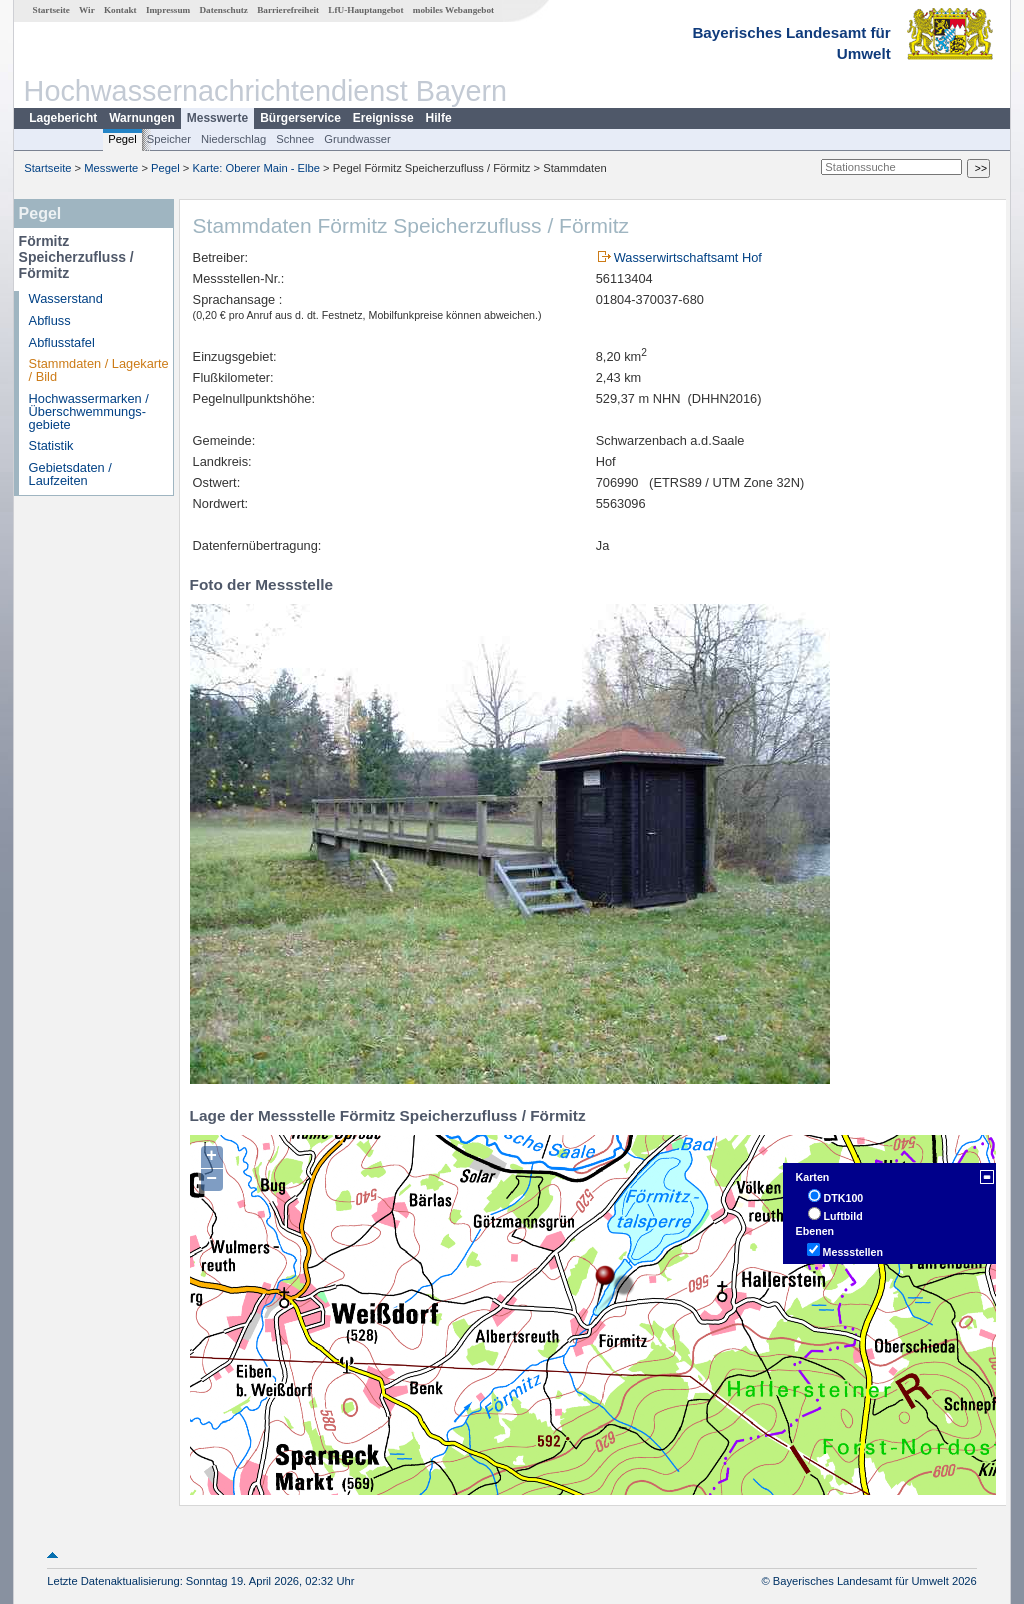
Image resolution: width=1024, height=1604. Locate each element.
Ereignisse (383, 118)
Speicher (169, 139)
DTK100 (844, 1198)
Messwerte (217, 118)
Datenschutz (223, 10)
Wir (87, 10)
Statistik (51, 445)
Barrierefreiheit (288, 10)
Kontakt (120, 10)
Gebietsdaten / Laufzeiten (70, 474)
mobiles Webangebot (453, 10)
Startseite (51, 10)
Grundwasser (357, 139)
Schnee (295, 139)
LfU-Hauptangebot (365, 10)
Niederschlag (233, 139)
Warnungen (142, 118)
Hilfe (439, 118)
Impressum (168, 10)
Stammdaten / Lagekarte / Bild (99, 370)
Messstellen (853, 1252)
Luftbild (843, 1216)
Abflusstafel (62, 342)
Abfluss (50, 320)
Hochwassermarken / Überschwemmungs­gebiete (89, 411)
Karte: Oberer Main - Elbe (256, 168)
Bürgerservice (300, 118)
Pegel (122, 139)
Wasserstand (66, 298)
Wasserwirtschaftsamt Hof (688, 257)
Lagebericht (63, 118)
